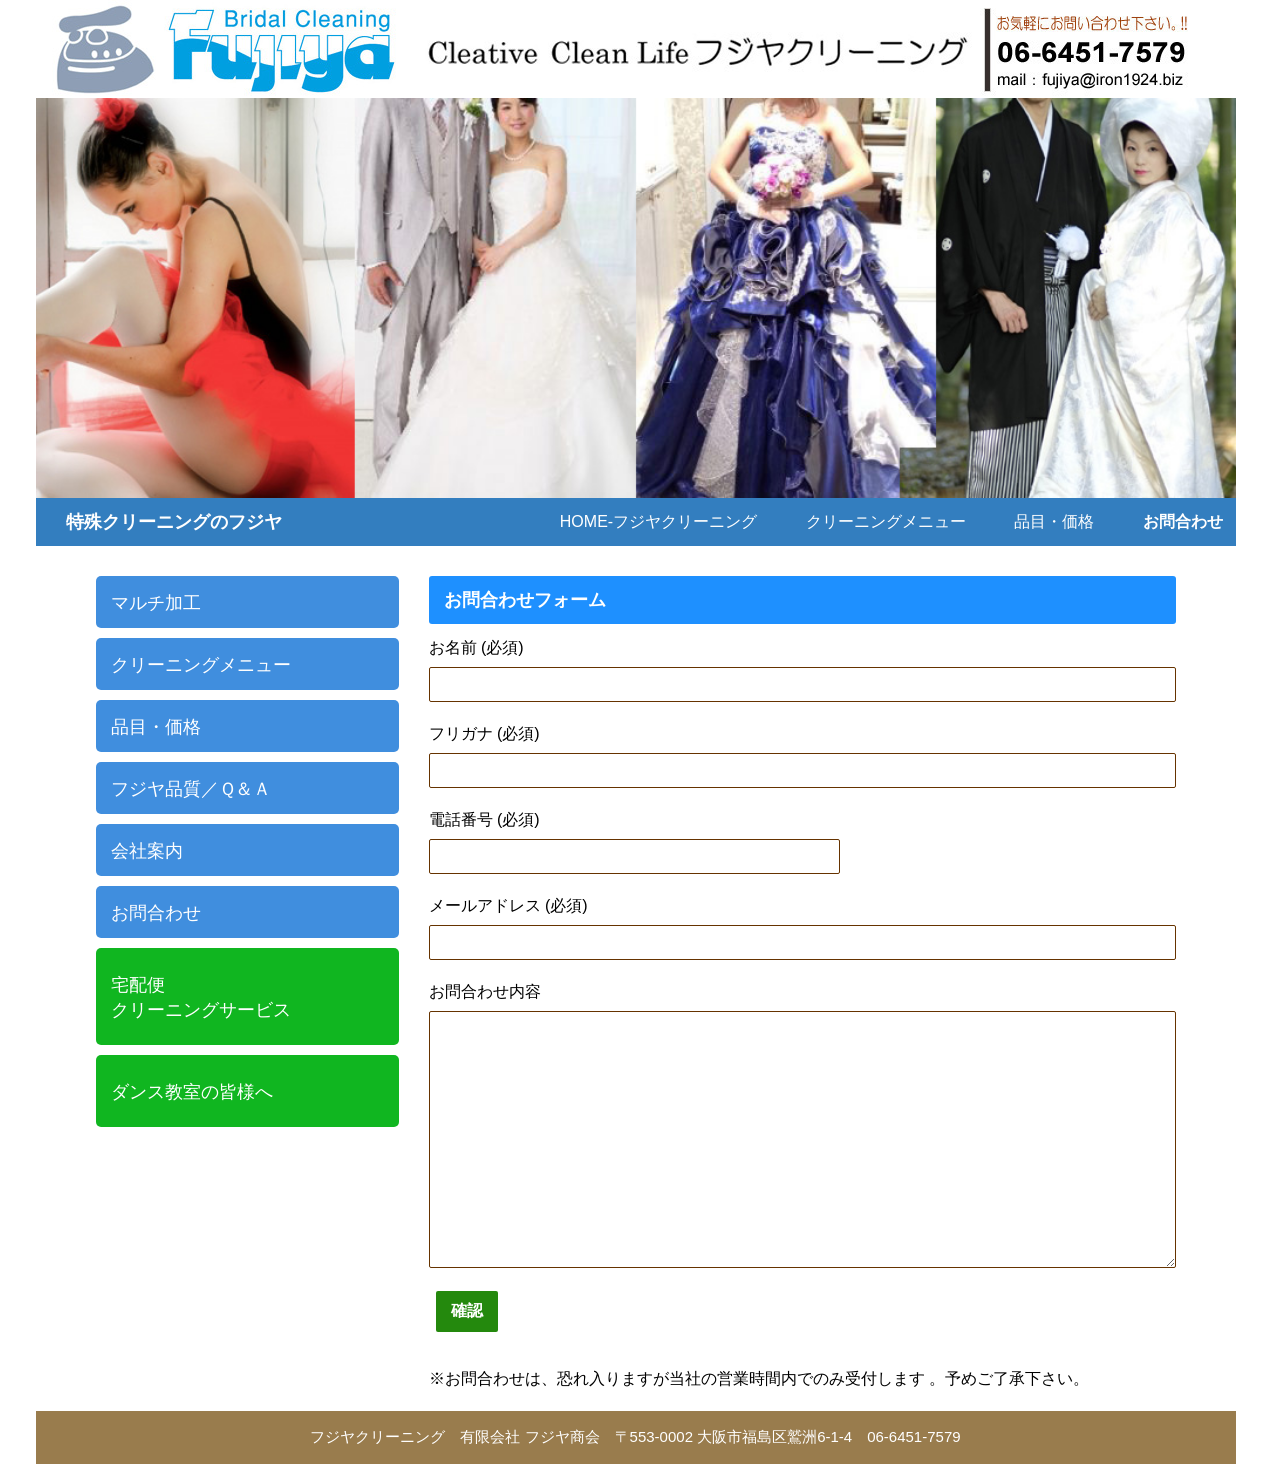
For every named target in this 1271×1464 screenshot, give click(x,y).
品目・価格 (1054, 521)
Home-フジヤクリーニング (658, 521)
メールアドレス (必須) (508, 905)
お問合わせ (1183, 521)
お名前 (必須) (476, 647)
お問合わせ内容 (485, 991)
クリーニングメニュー (886, 521)
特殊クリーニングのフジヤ (174, 522)
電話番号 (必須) (484, 819)
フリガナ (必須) (484, 733)
